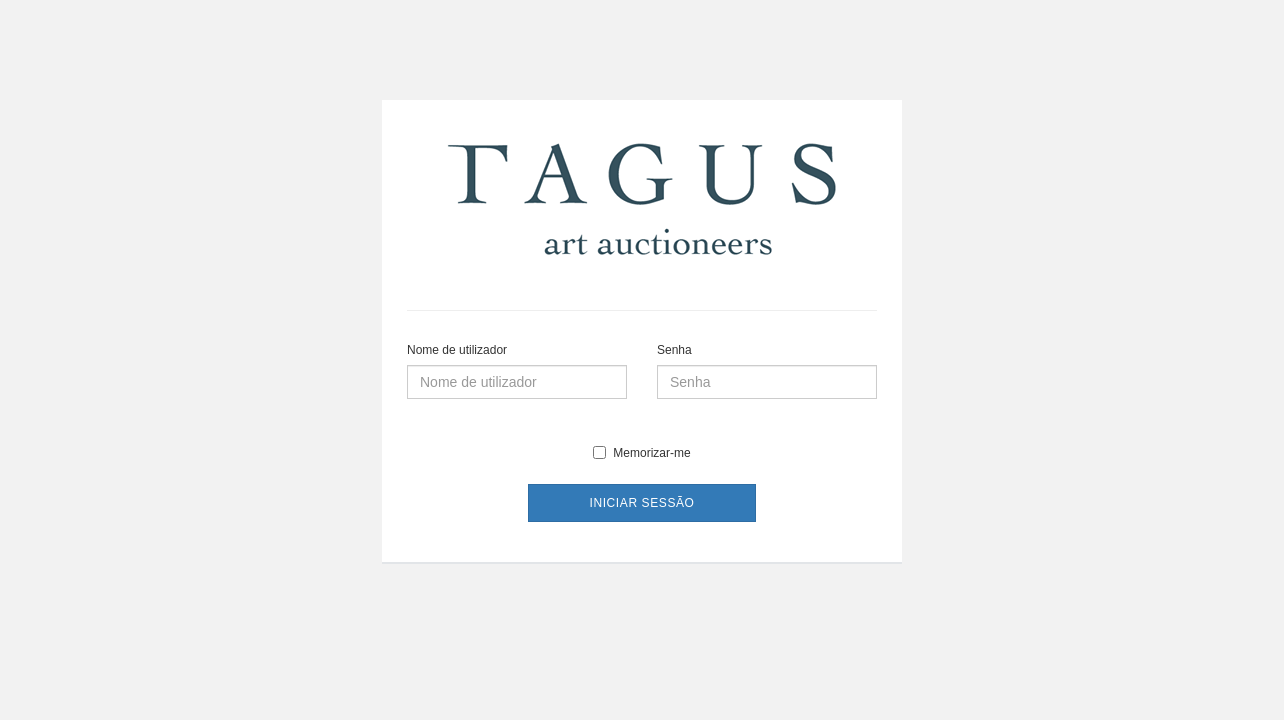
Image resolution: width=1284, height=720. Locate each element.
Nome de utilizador (457, 350)
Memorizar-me (641, 453)
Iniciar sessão (641, 503)
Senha (674, 350)
